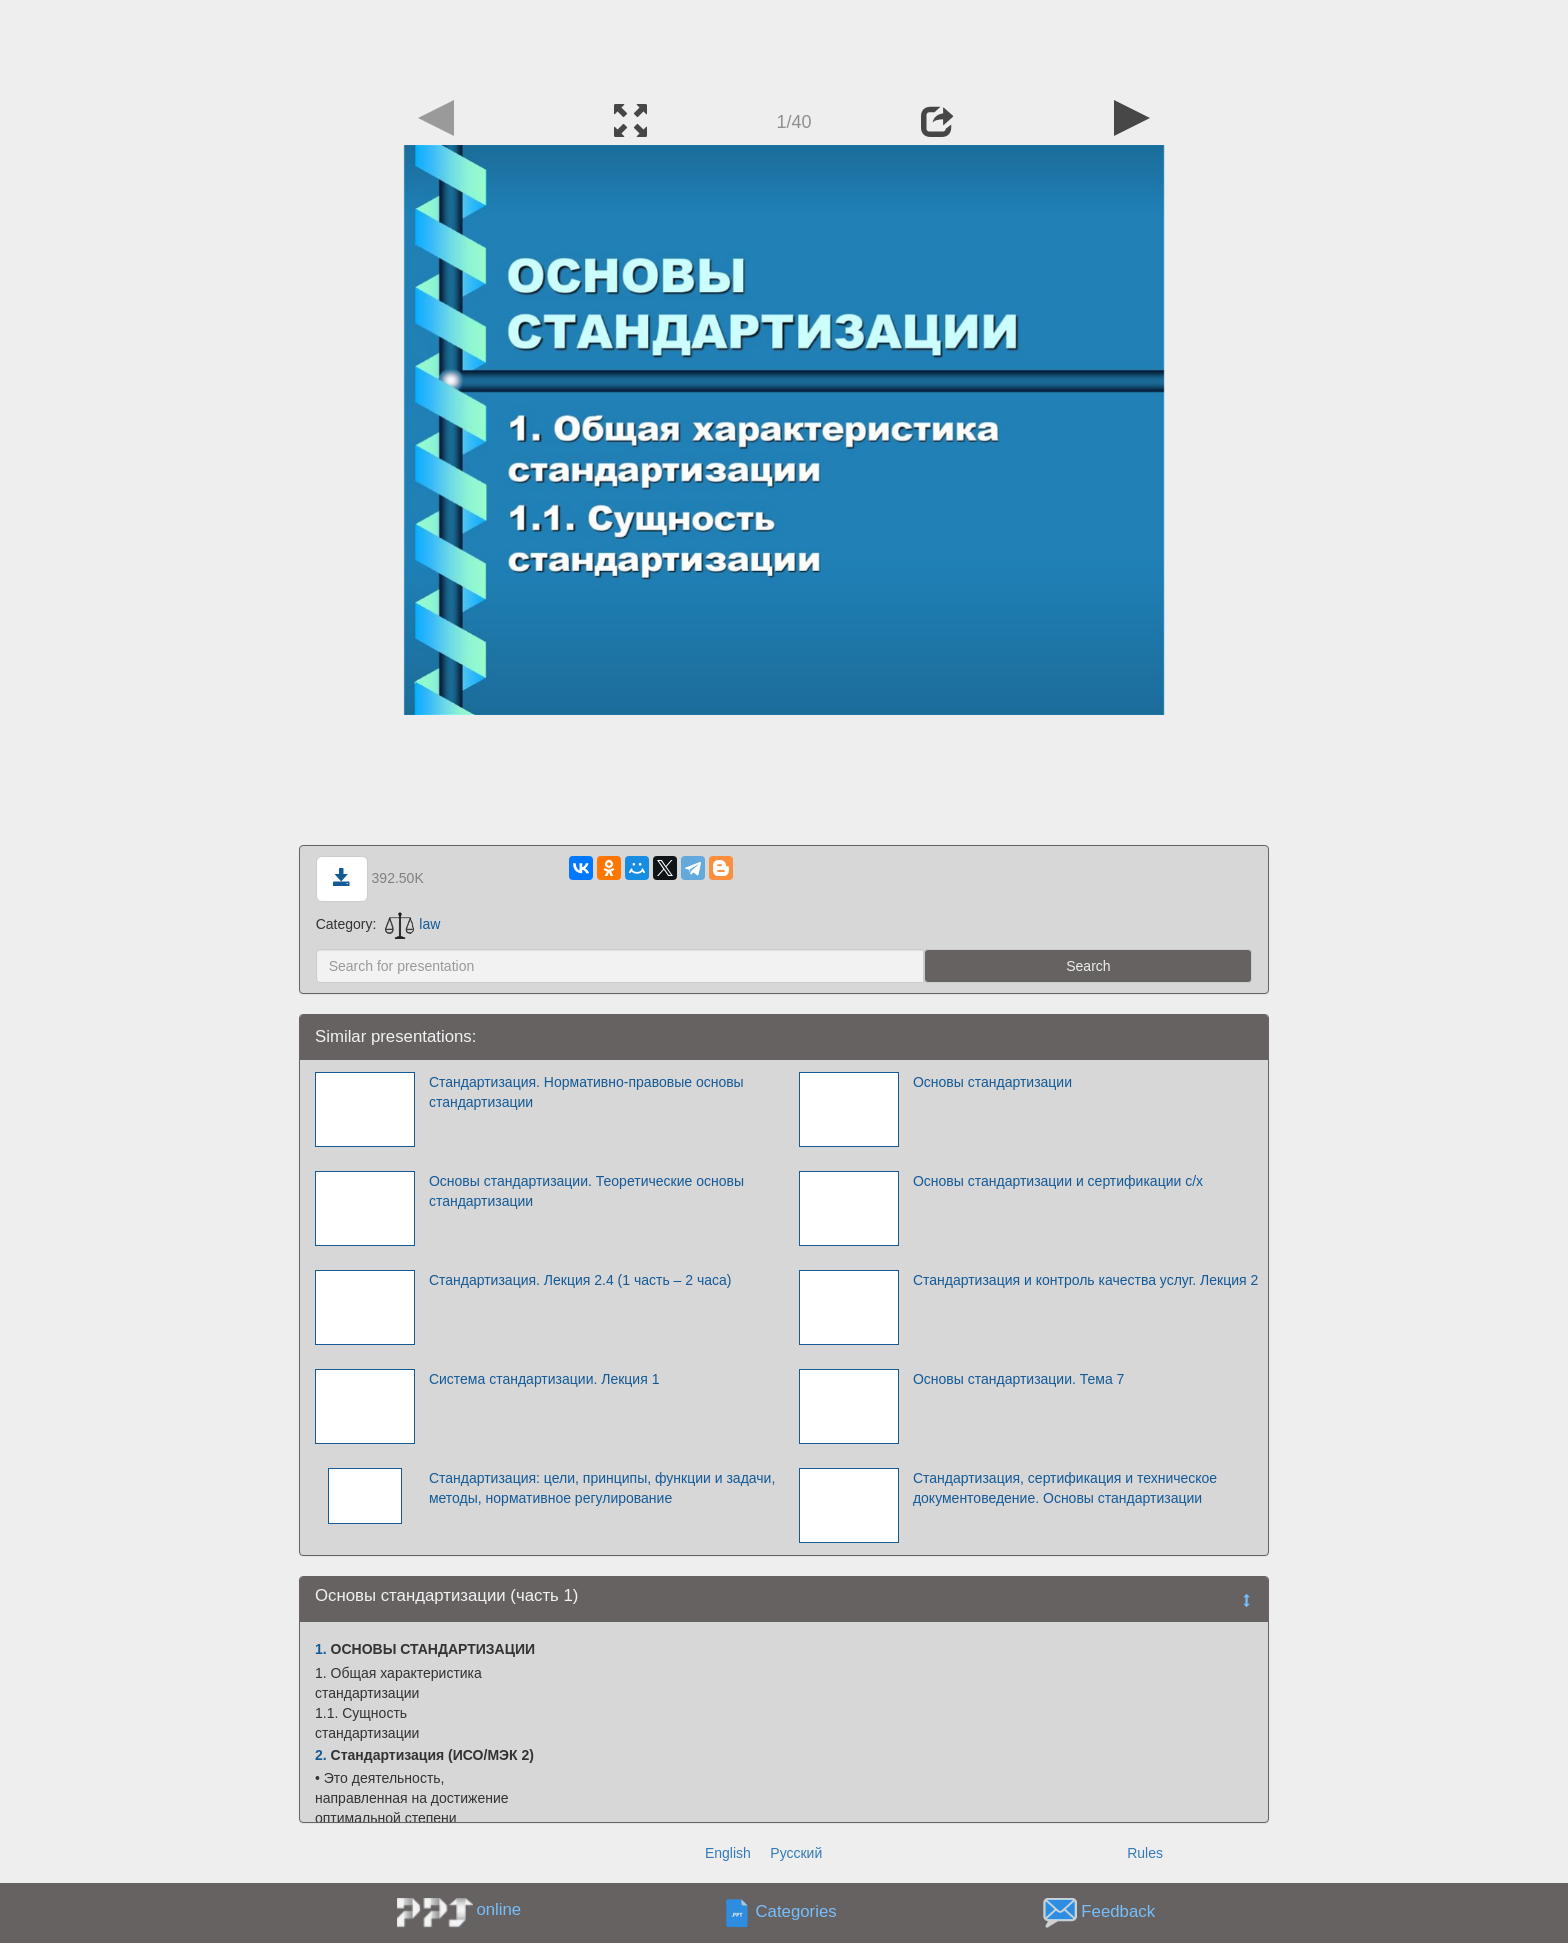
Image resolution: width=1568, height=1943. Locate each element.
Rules (1145, 1853)
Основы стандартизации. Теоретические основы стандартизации (586, 1191)
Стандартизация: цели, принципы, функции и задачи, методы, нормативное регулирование (602, 1488)
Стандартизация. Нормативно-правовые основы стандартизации (586, 1092)
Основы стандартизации (992, 1082)
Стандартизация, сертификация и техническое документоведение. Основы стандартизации (1065, 1488)
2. (321, 1755)
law (412, 924)
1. (321, 1649)
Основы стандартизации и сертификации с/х (1058, 1181)
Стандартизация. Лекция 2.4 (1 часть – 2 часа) (580, 1280)
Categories (796, 1912)
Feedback (1118, 1912)
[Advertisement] (784, 45)
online (498, 1909)
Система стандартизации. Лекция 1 (544, 1379)
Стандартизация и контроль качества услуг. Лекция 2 (1085, 1280)
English (728, 1853)
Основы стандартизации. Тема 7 (1019, 1379)
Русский (796, 1853)
